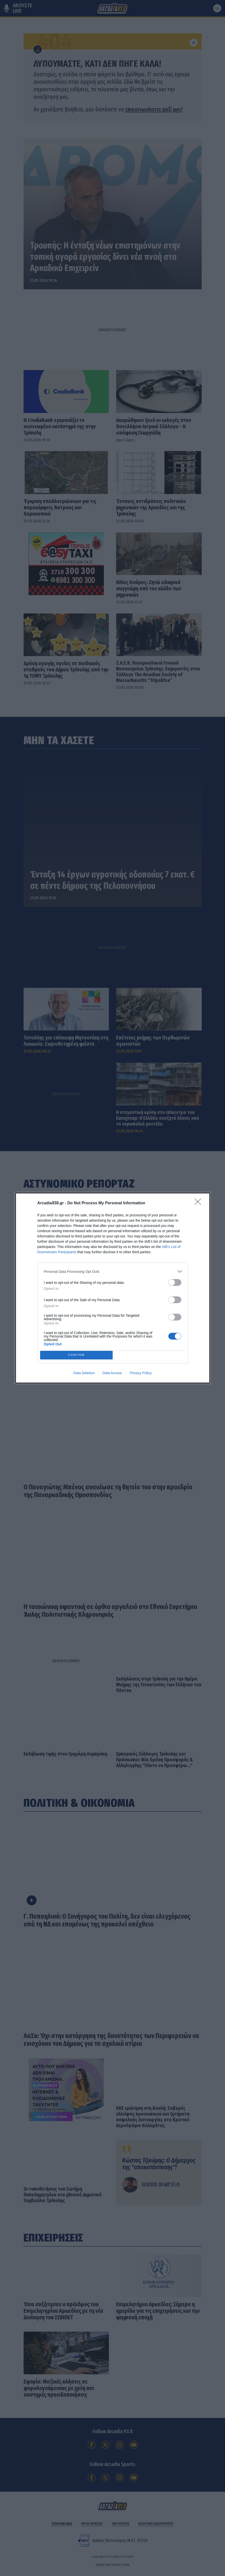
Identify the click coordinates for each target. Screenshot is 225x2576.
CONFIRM (76, 1355)
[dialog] (112, 1288)
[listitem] (112, 1271)
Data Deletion (84, 1373)
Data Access (112, 1373)
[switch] (174, 1282)
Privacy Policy (141, 1373)
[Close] (199, 1203)
